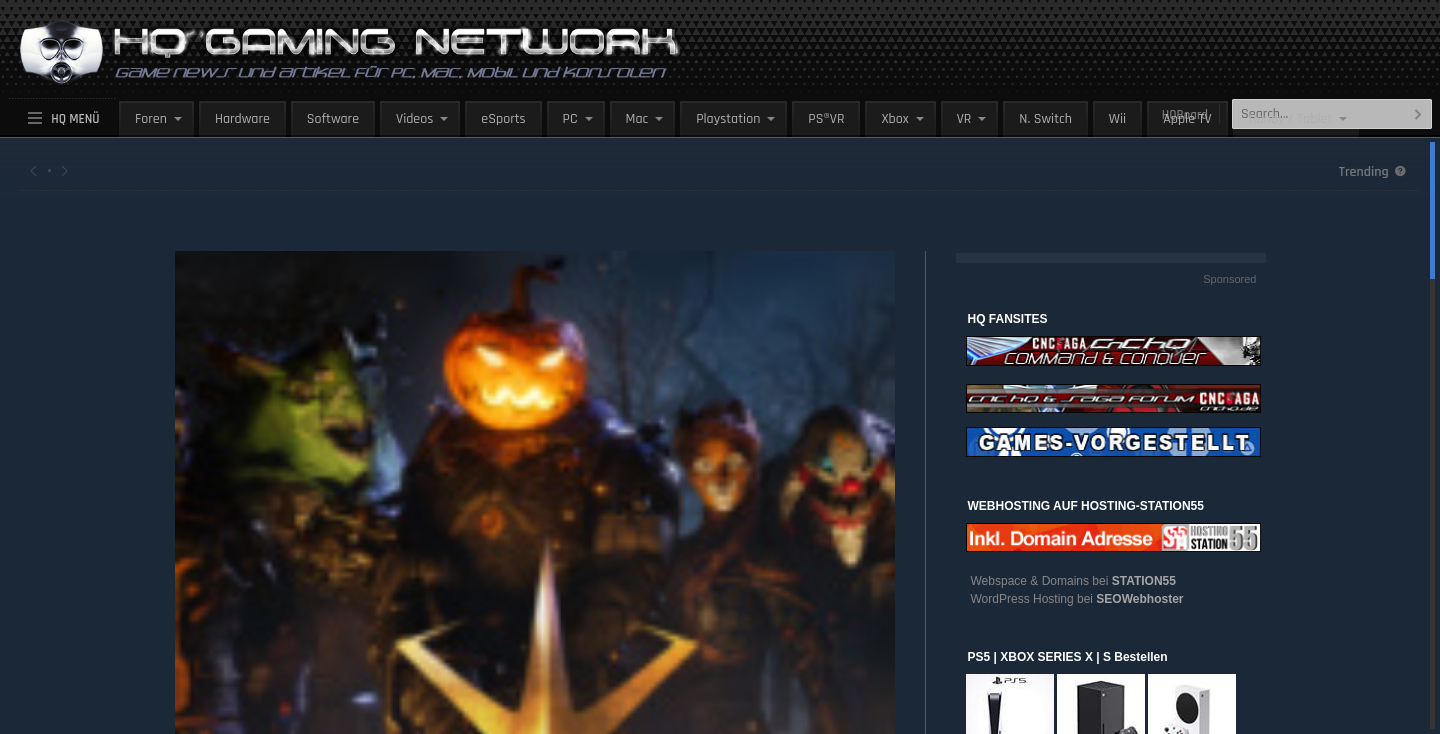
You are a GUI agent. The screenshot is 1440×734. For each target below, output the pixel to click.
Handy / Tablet (1291, 119)
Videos (414, 119)
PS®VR (826, 119)
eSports (503, 119)
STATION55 (1144, 581)
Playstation (728, 119)
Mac (637, 119)
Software (333, 119)
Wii (1117, 119)
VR (964, 119)
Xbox (894, 119)
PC (570, 119)
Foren (151, 119)
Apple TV (1187, 119)
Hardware (242, 119)
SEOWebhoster (1139, 599)
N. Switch (1045, 119)
